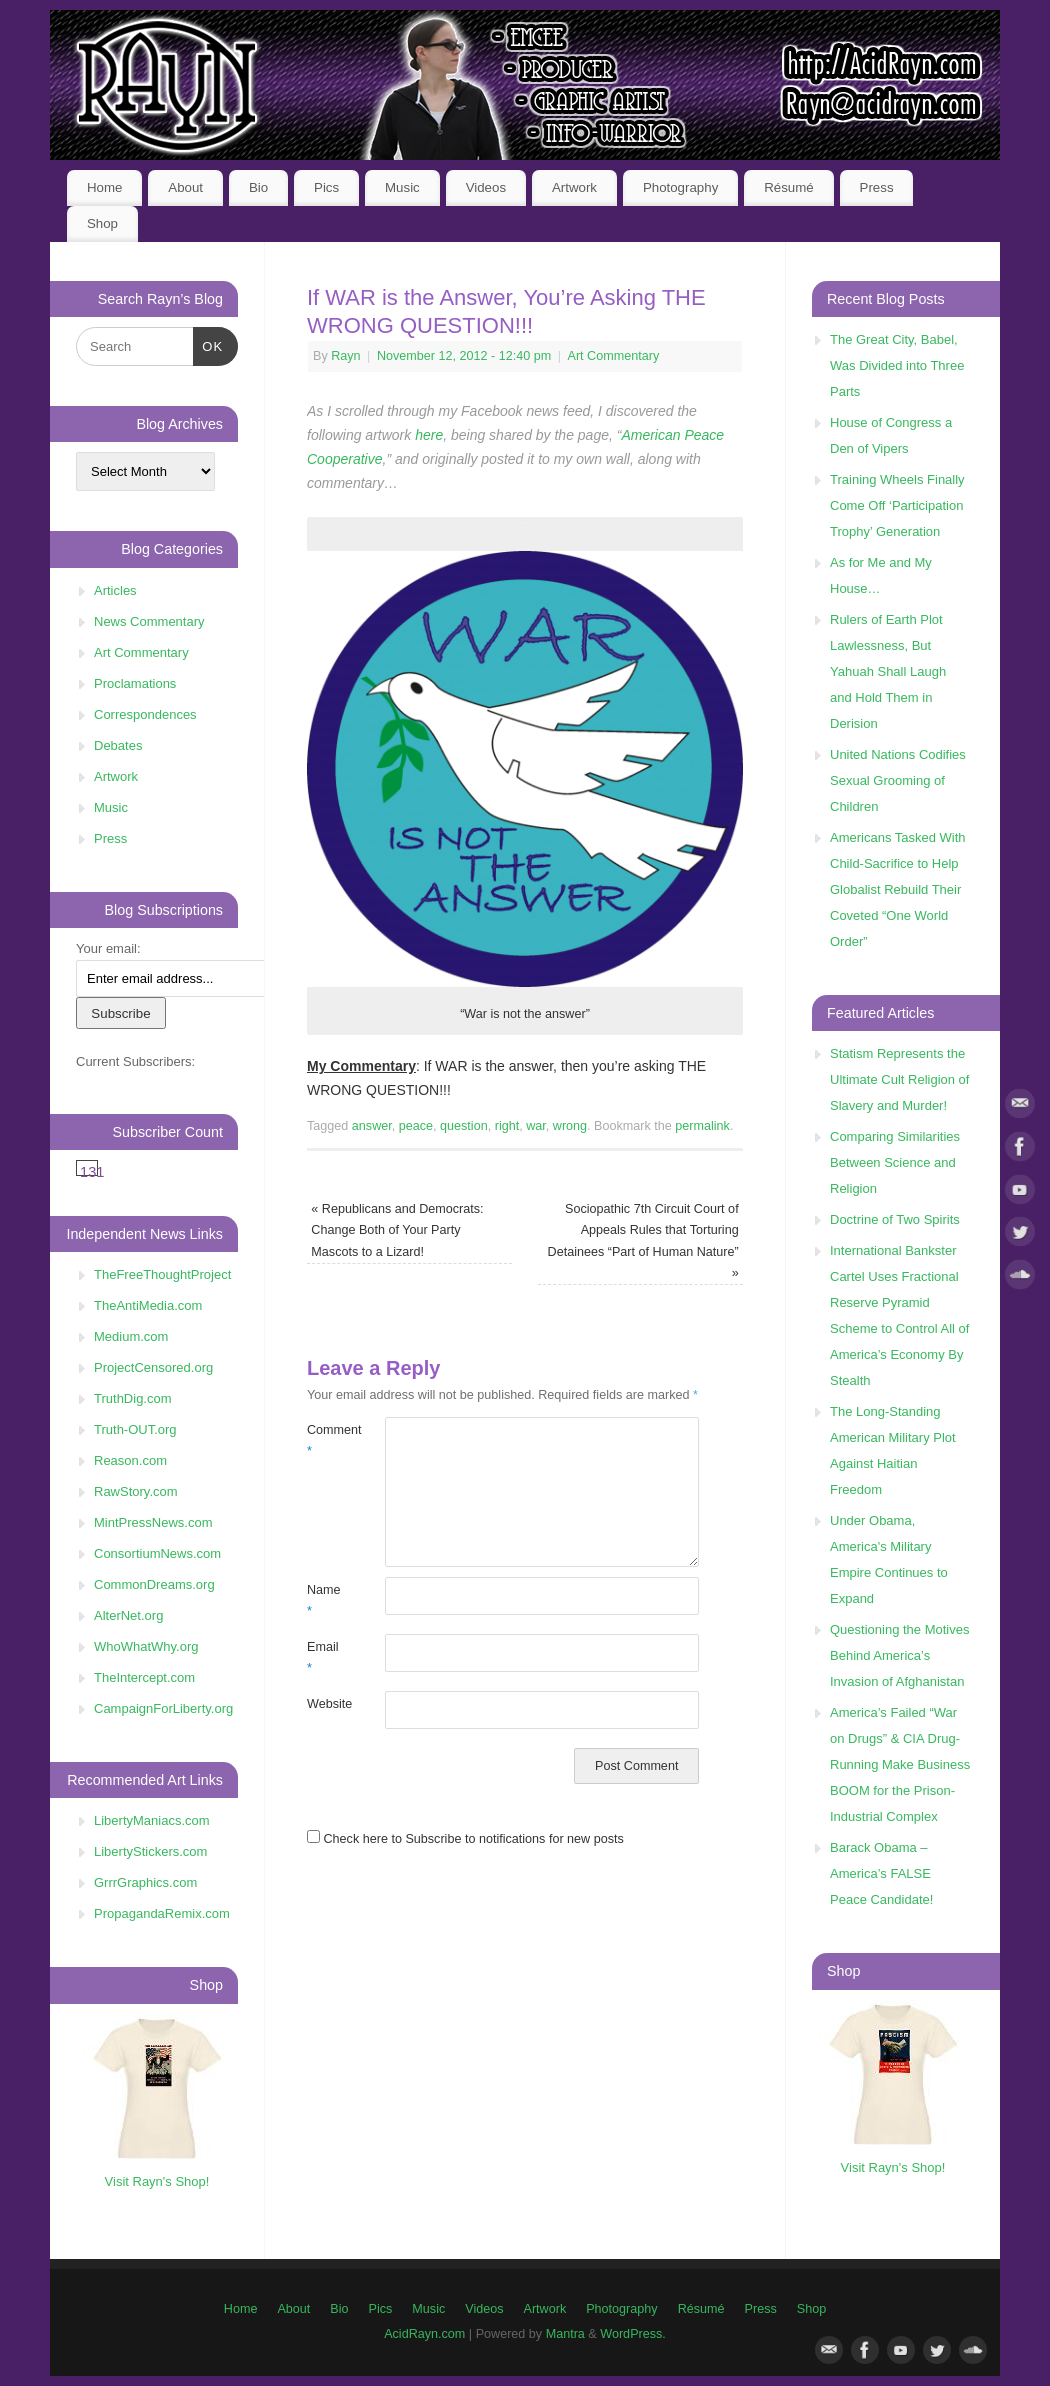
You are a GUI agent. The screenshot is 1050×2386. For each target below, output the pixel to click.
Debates (118, 745)
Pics (326, 187)
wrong (570, 1126)
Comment (326, 1440)
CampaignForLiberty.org (163, 1708)
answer (372, 1126)
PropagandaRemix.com (162, 1913)
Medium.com (131, 1336)
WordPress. (633, 2334)
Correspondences (145, 714)
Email (323, 1657)
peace (416, 1126)
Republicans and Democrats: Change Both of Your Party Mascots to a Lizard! (397, 1230)
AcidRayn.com (424, 2334)
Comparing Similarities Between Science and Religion (895, 1162)
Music (402, 187)
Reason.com (130, 1460)
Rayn (345, 356)
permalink (702, 1126)
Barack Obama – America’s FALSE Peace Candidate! (881, 1873)
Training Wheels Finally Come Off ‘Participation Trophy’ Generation (897, 505)
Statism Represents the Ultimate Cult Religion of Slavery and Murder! (899, 1079)
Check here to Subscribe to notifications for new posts (465, 1839)
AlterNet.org (128, 1615)
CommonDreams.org (154, 1584)
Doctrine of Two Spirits (895, 1219)
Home (104, 187)
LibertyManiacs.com (152, 1820)
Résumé (789, 187)
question (464, 1126)
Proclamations (135, 683)
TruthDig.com (133, 1398)
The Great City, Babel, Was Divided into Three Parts (897, 365)
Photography (680, 187)
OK (208, 344)
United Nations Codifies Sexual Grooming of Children (898, 780)
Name (324, 1600)
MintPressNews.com (153, 1522)
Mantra (565, 2334)
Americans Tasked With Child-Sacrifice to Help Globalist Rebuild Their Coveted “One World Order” (898, 889)
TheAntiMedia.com (148, 1305)
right (507, 1126)
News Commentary (149, 621)
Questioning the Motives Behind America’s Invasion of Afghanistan (899, 1655)
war (536, 1126)
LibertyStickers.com (150, 1851)
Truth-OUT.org (135, 1429)
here (429, 435)
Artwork (574, 187)
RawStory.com (136, 1491)
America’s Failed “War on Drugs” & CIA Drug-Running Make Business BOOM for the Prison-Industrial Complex (900, 1764)
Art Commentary (614, 356)
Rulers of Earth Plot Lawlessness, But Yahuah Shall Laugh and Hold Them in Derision (888, 671)
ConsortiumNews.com (157, 1553)
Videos (486, 187)
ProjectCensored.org (153, 1367)
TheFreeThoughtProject (162, 1274)
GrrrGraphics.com (145, 1882)
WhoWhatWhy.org (146, 1646)
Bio (258, 187)
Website (326, 1704)
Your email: (108, 948)
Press (877, 187)
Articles (115, 590)
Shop (102, 223)
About (185, 187)
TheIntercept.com (144, 1677)
